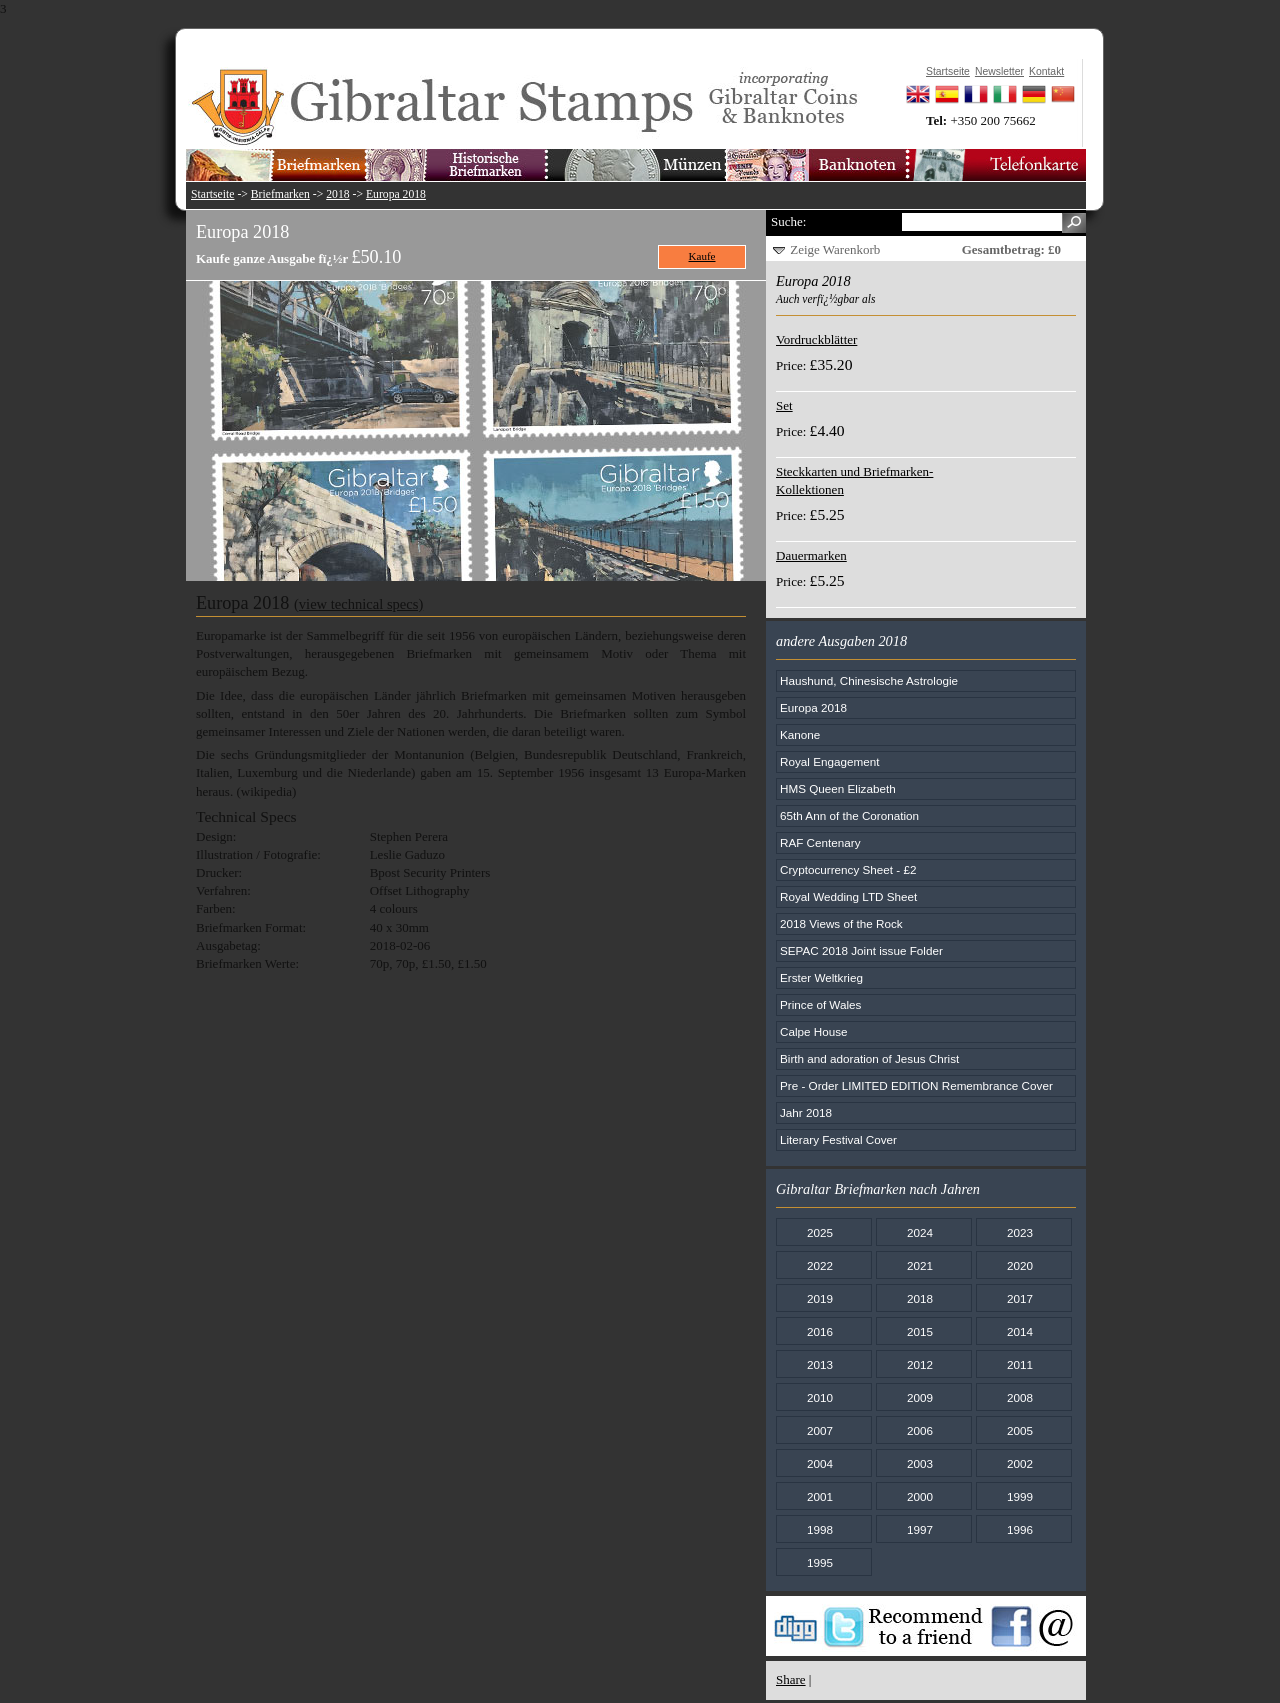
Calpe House (814, 1031)
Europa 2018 (396, 194)
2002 (1020, 1463)
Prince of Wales (820, 1004)
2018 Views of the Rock (841, 923)
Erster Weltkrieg (821, 977)
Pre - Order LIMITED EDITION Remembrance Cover (916, 1085)
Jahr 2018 (806, 1112)
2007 (820, 1430)
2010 (820, 1397)
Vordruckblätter (816, 339)
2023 (1020, 1232)
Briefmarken (280, 194)
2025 (820, 1232)
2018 (337, 194)
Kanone (800, 734)
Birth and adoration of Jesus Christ (869, 1058)
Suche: (788, 221)
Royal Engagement (829, 761)
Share (791, 1679)
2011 (1020, 1364)
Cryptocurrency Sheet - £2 (848, 869)
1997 (920, 1529)
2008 (1020, 1397)
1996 (1020, 1529)
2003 (920, 1463)
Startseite (213, 194)
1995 (820, 1562)
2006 (920, 1430)
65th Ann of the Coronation (849, 815)
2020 (1020, 1265)
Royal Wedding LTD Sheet (848, 896)
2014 (1020, 1331)
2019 (820, 1298)
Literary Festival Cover (838, 1139)
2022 (820, 1265)
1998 (820, 1529)
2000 (920, 1496)
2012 (920, 1364)
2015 (920, 1331)
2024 (920, 1232)
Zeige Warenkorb (835, 249)
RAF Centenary (820, 842)
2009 (920, 1397)
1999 (1020, 1496)
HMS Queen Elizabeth (838, 788)
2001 (820, 1496)
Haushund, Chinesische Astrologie (869, 680)
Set (784, 405)
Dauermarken (811, 555)
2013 (820, 1364)
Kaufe (702, 256)
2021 (920, 1265)
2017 (1020, 1298)
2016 (820, 1331)
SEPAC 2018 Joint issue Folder (861, 950)
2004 (820, 1463)
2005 (1020, 1430)
